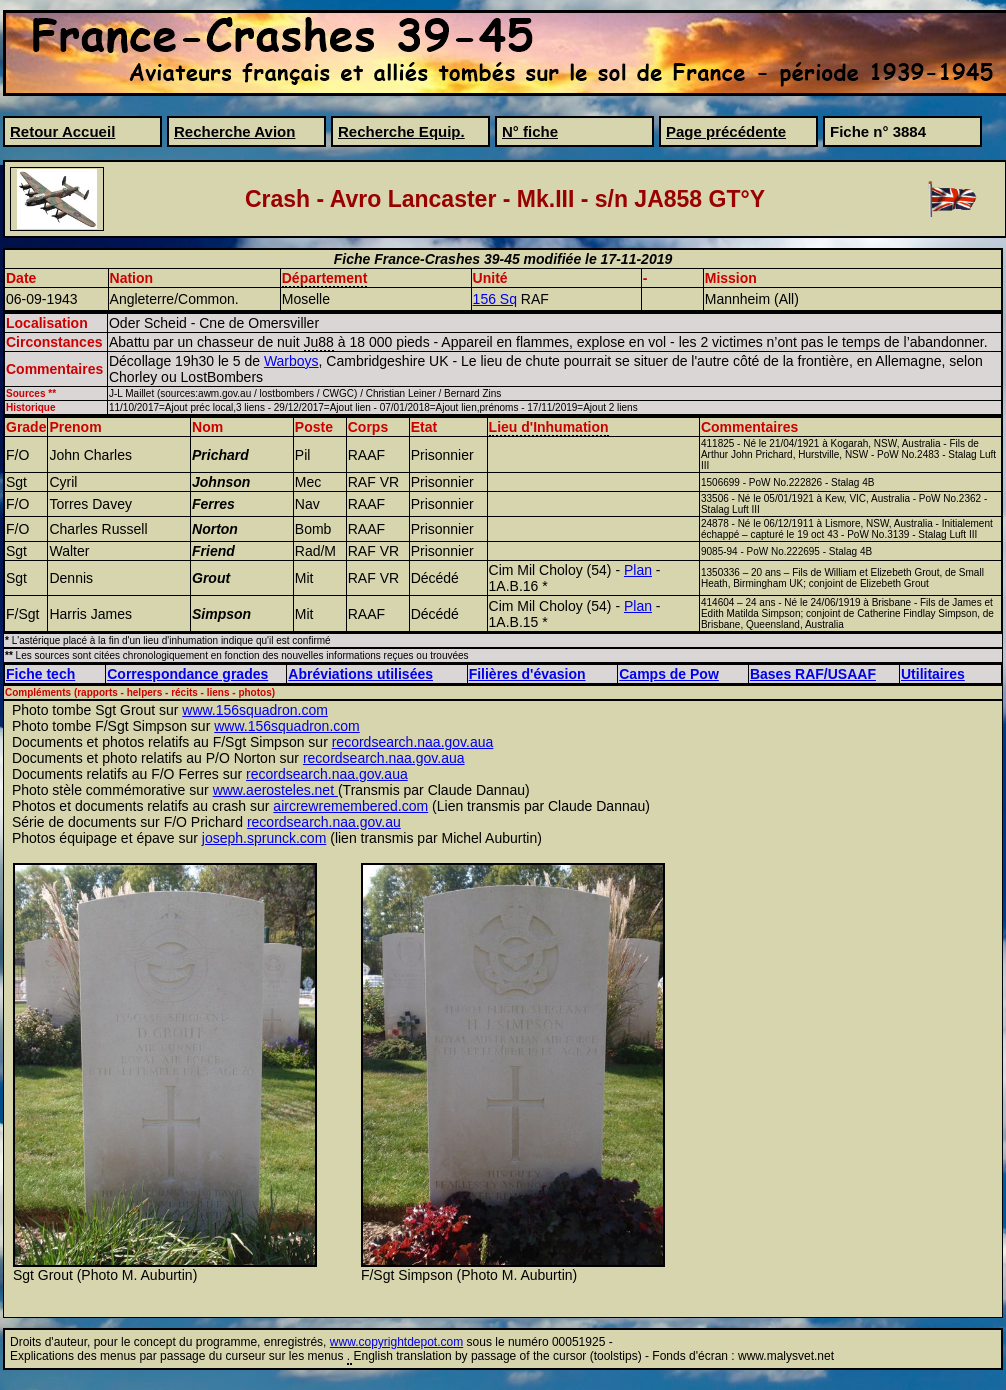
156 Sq (495, 299)
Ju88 (319, 342)
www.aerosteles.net (275, 790)
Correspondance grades (187, 674)
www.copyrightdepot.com (396, 1342)
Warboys (291, 361)
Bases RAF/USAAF (813, 674)
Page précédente (726, 131)
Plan (638, 570)
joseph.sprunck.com (264, 838)
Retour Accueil (62, 131)
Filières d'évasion (527, 674)
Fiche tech (40, 674)
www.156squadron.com (255, 710)
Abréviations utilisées (360, 674)
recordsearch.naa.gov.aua (413, 742)
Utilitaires (933, 674)
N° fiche (530, 131)
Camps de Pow (669, 674)
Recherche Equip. (401, 131)
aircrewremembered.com (350, 806)
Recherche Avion (234, 131)
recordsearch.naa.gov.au (324, 822)
